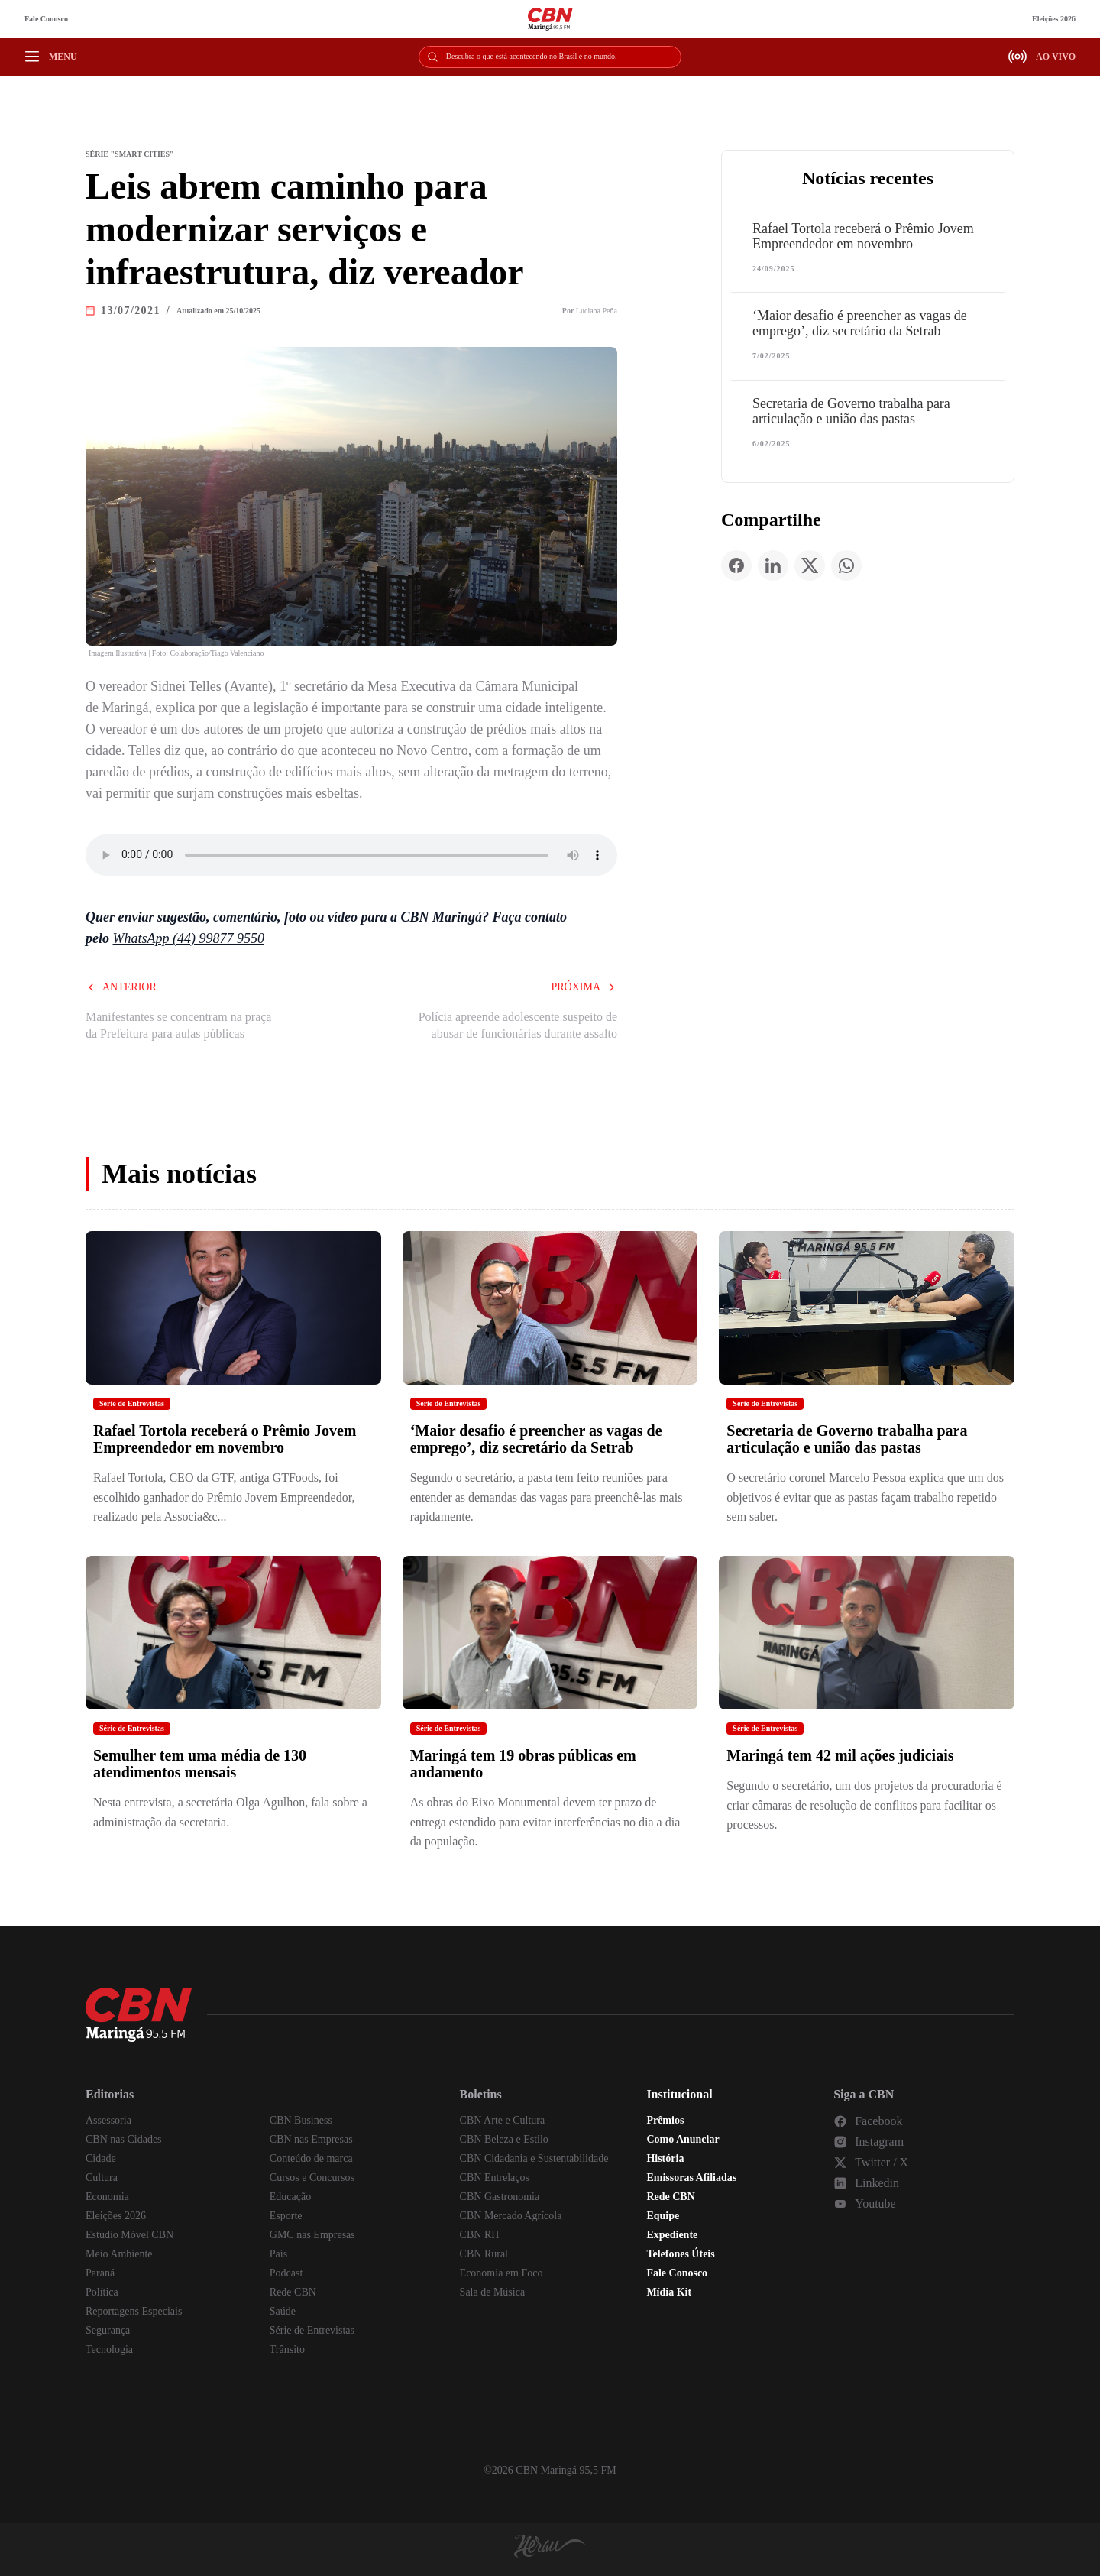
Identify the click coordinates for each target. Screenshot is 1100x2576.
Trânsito (287, 2349)
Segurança (108, 2330)
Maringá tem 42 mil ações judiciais (839, 1755)
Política (102, 2292)
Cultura (102, 2177)
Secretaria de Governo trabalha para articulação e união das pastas (851, 411)
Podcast (286, 2273)
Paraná (100, 2273)
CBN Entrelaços (494, 2177)
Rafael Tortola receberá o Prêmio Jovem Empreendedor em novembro (863, 236)
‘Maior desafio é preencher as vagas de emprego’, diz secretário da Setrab (859, 323)
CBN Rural (484, 2254)
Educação (290, 2196)
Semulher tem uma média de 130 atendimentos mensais (199, 1764)
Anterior (121, 987)
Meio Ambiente (119, 2254)
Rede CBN (293, 2292)
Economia (107, 2196)
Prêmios (665, 2120)
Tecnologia (109, 2349)
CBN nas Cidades (124, 2139)
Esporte (286, 2215)
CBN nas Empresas (311, 2139)
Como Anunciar (682, 2139)
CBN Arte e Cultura (502, 2120)
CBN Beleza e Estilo (504, 2139)
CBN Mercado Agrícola (511, 2215)
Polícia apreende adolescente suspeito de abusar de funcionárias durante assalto (518, 1025)
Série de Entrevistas (131, 1403)
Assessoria (108, 2120)
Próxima (584, 987)
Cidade (101, 2158)
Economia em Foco (501, 2273)
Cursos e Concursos (312, 2177)
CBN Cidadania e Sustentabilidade (534, 2158)
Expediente (671, 2235)
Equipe (662, 2215)
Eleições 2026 (1054, 19)
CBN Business (301, 2120)
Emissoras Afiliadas (691, 2177)
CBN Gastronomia (500, 2196)
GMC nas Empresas (312, 2235)
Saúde (283, 2311)
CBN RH (480, 2235)
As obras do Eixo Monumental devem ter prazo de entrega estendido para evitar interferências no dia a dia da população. (545, 1822)
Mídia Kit (668, 2292)
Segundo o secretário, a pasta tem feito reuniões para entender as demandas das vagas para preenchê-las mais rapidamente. (546, 1497)
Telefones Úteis (680, 2254)
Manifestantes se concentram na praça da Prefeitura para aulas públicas (178, 1025)
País (278, 2254)
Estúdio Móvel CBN (129, 2235)
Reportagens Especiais (134, 2311)
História (665, 2158)
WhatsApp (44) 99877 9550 (188, 938)
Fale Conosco (46, 19)
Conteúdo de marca (311, 2158)
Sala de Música (493, 2292)
